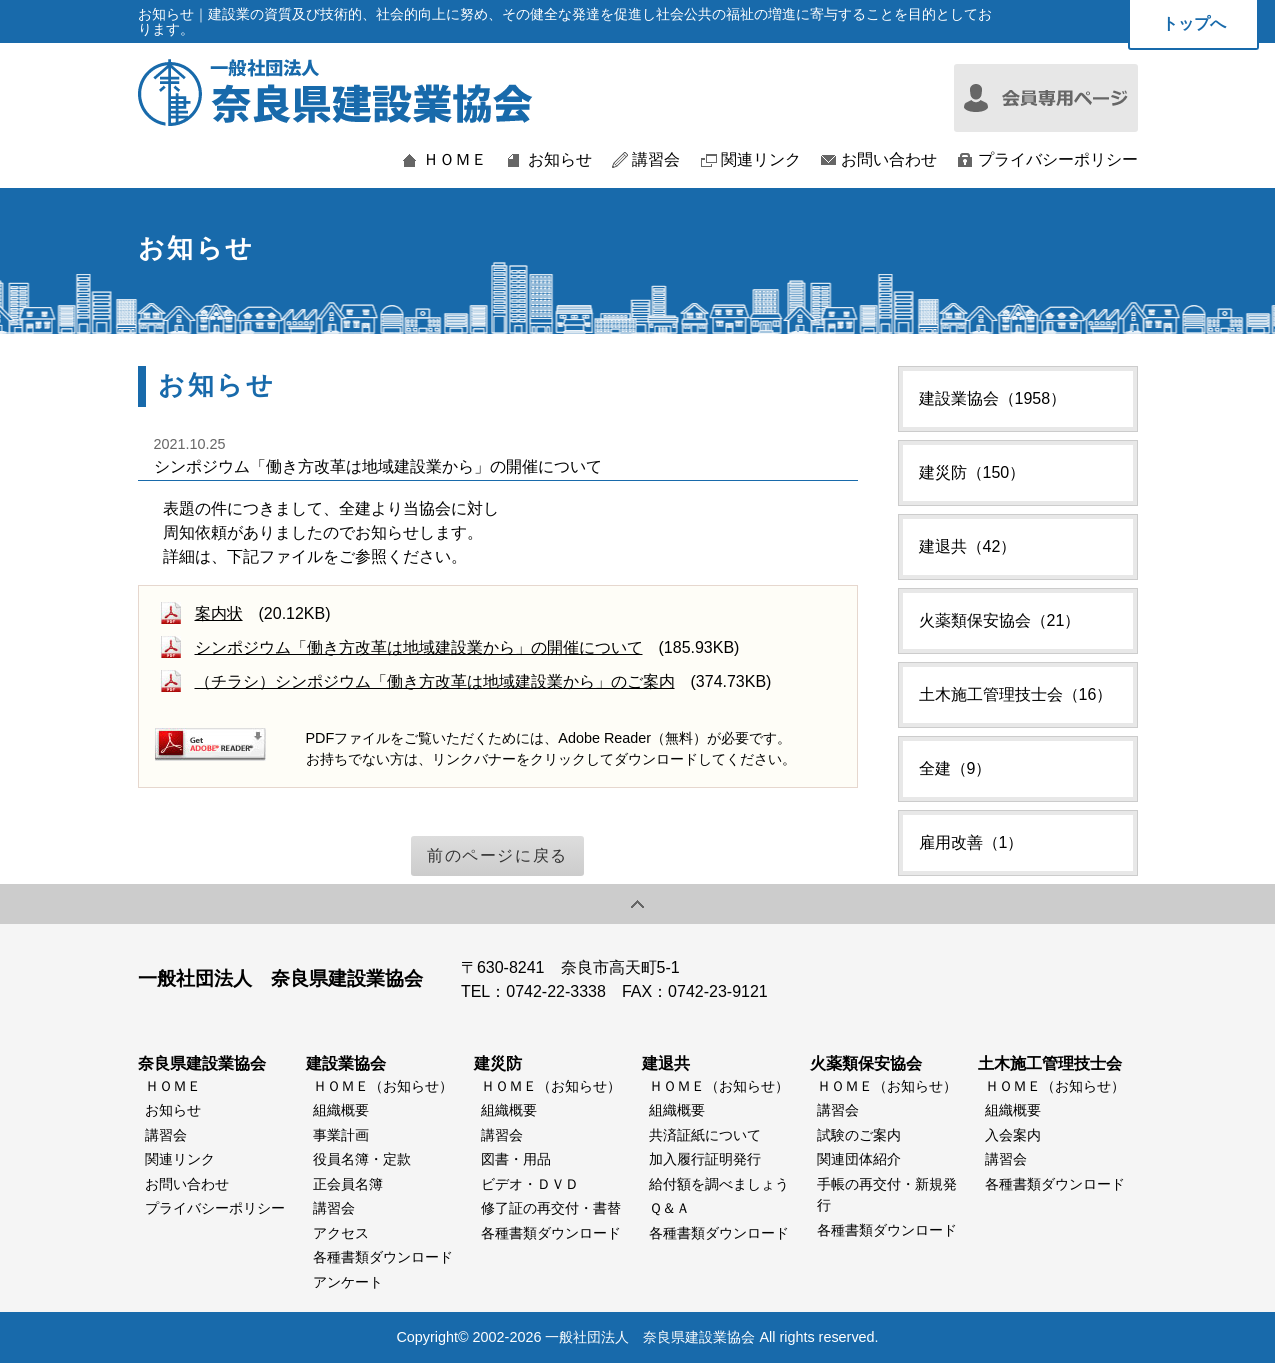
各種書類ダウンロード (383, 1257)
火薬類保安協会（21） (1000, 620)
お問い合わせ (889, 160)
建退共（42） (968, 546)
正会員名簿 (348, 1184)
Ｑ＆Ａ (669, 1208)
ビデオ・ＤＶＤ (530, 1184)
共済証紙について (705, 1135)
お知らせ (560, 160)
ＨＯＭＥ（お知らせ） (383, 1086)
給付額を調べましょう (719, 1184)
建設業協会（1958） (993, 398)
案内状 (219, 613)
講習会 (656, 160)
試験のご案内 (859, 1135)
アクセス (341, 1233)
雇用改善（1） (971, 842)
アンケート (348, 1282)
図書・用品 (516, 1159)
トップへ (1194, 23)
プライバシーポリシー (1058, 160)
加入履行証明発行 (705, 1159)
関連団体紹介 (859, 1159)
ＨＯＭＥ (455, 160)
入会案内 (1013, 1135)
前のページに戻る (497, 855)
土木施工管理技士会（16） (1016, 694)
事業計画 (341, 1135)
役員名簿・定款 (362, 1159)
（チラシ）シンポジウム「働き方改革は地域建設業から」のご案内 (435, 681)
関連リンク (761, 160)
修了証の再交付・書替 (551, 1208)
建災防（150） (972, 472)
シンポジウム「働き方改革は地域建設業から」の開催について (419, 647)
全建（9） (955, 768)
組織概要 (341, 1110)
